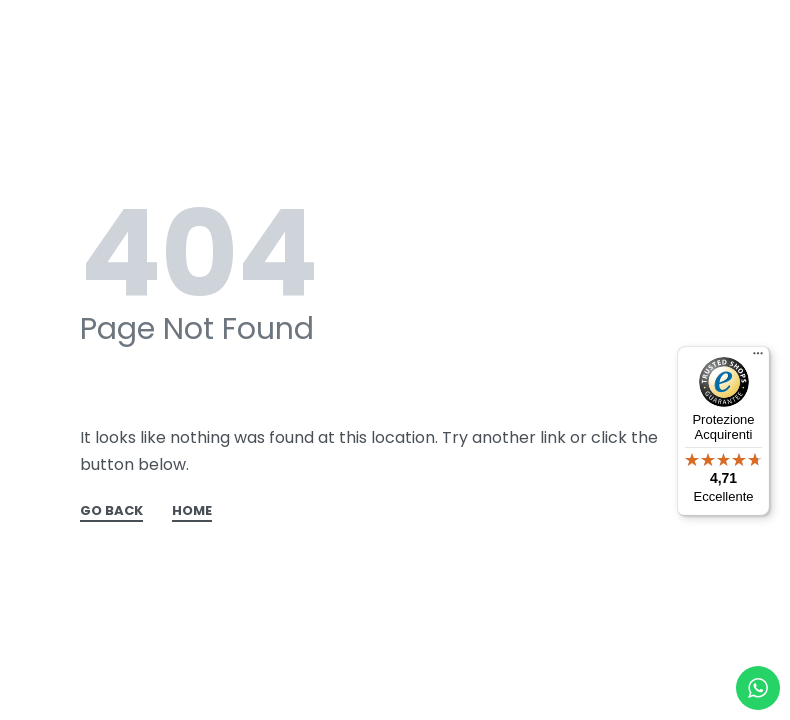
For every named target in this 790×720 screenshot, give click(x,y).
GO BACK (111, 512)
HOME (192, 512)
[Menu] (758, 358)
